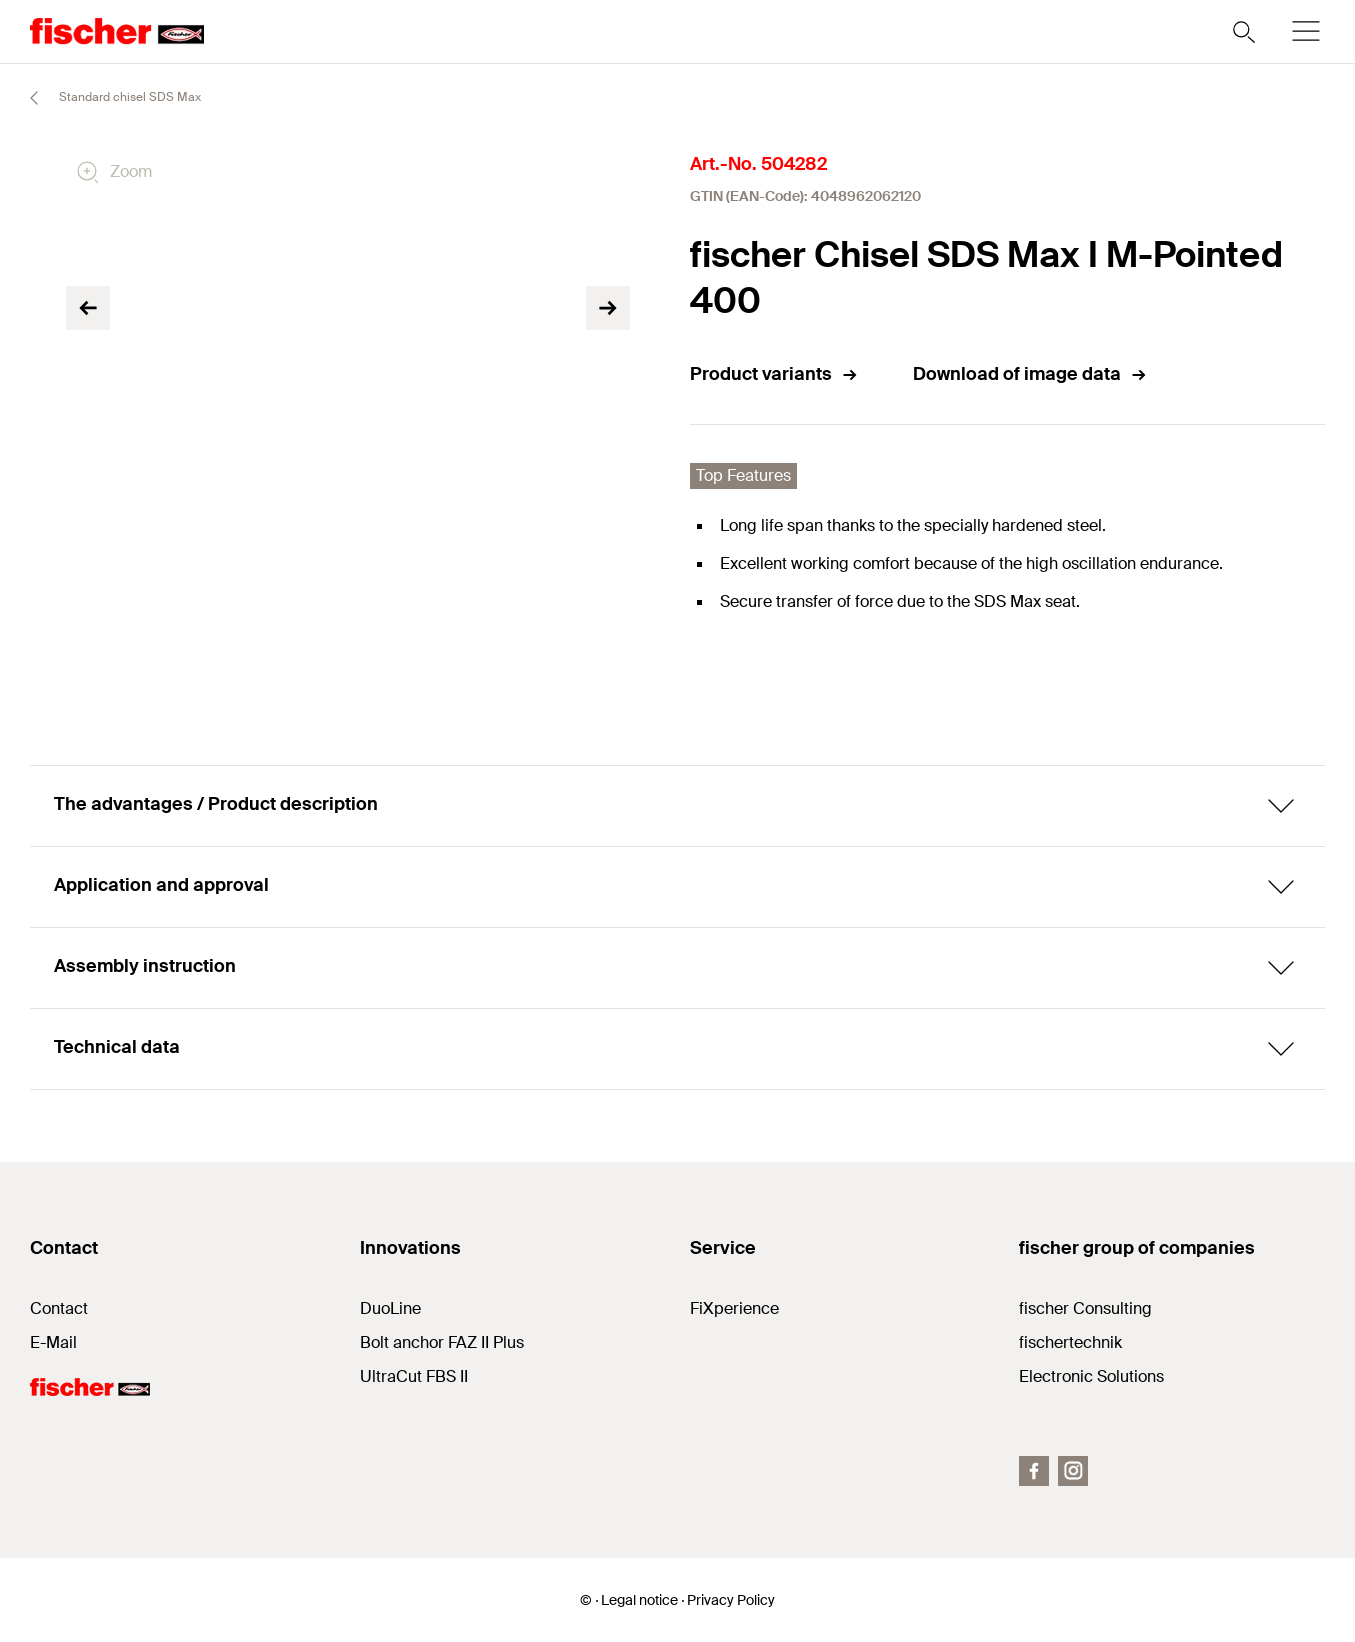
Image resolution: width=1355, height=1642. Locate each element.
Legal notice (639, 1600)
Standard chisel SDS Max (106, 98)
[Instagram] (1073, 1471)
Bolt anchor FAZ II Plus (442, 1342)
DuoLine (390, 1308)
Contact (59, 1308)
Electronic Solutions (1091, 1376)
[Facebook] (1034, 1471)
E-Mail (53, 1342)
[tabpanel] (160, 544)
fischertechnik (1070, 1342)
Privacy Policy (731, 1600)
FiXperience (734, 1308)
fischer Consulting (1085, 1308)
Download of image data (1030, 374)
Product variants (774, 374)
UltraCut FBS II (414, 1376)
